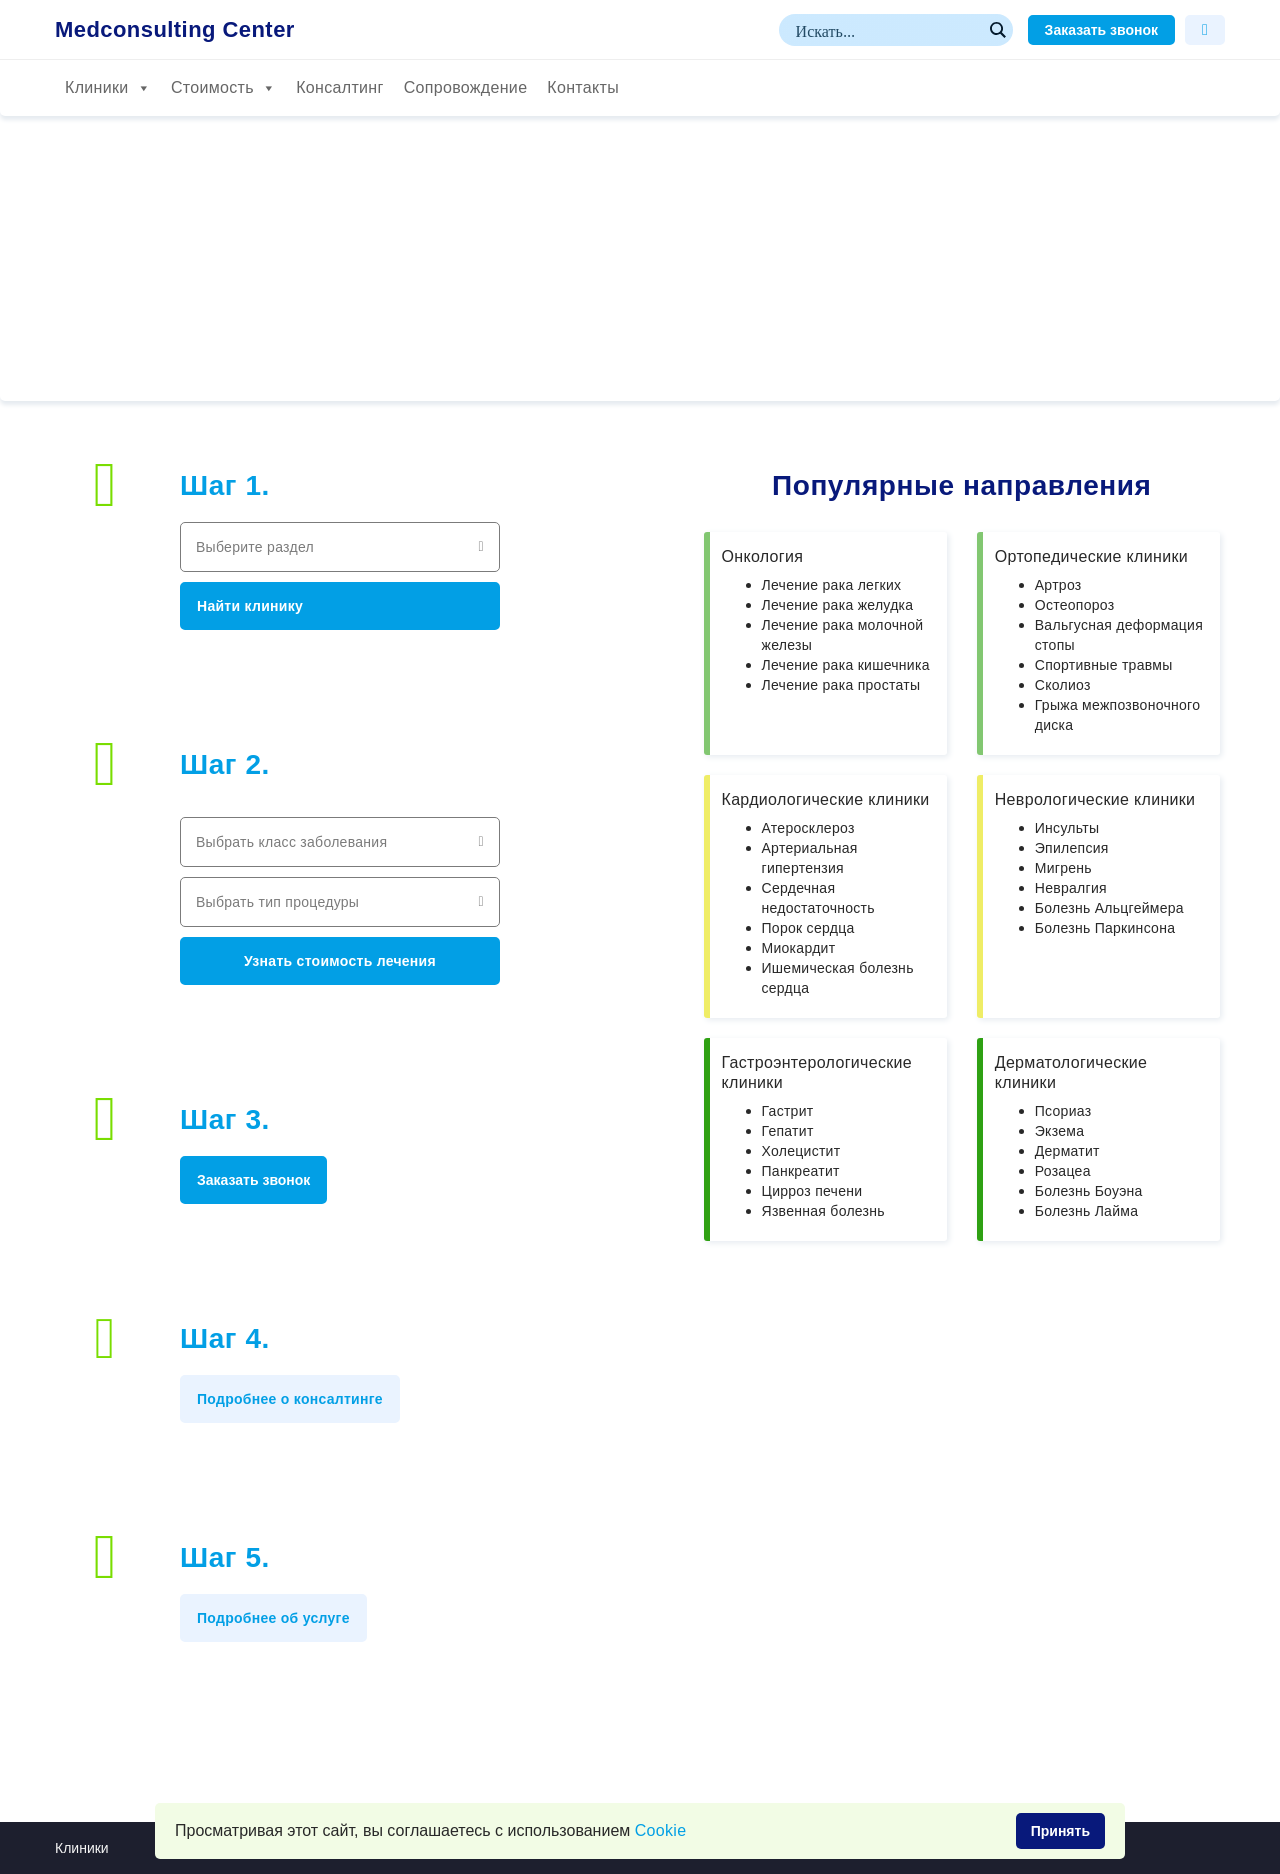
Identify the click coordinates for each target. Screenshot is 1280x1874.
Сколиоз (1063, 685)
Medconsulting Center (175, 30)
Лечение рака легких (832, 585)
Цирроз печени (812, 1191)
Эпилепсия (1072, 848)
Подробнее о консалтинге (290, 1399)
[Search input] (887, 30)
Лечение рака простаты (841, 685)
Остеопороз (1075, 605)
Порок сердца (808, 928)
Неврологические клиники (1095, 799)
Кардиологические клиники (826, 799)
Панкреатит (801, 1171)
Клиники (108, 88)
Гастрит (788, 1111)
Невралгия (1071, 888)
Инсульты (1067, 828)
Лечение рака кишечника (846, 665)
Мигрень (1063, 868)
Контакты (583, 87)
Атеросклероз (808, 828)
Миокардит (799, 948)
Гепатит (788, 1131)
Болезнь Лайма (1087, 1211)
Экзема (1059, 1131)
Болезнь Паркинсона (1105, 928)
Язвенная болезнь (823, 1211)
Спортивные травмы (1104, 665)
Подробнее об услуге (273, 1618)
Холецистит (801, 1151)
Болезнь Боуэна (1089, 1191)
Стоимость (223, 88)
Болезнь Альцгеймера (1109, 908)
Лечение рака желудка (838, 605)
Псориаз (1063, 1111)
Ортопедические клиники (1091, 556)
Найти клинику (250, 606)
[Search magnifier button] (997, 30)
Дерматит (1067, 1151)
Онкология (763, 556)
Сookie (661, 1830)
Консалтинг (339, 87)
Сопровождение (466, 87)
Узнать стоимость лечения (340, 961)
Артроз (1058, 585)
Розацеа (1063, 1171)
